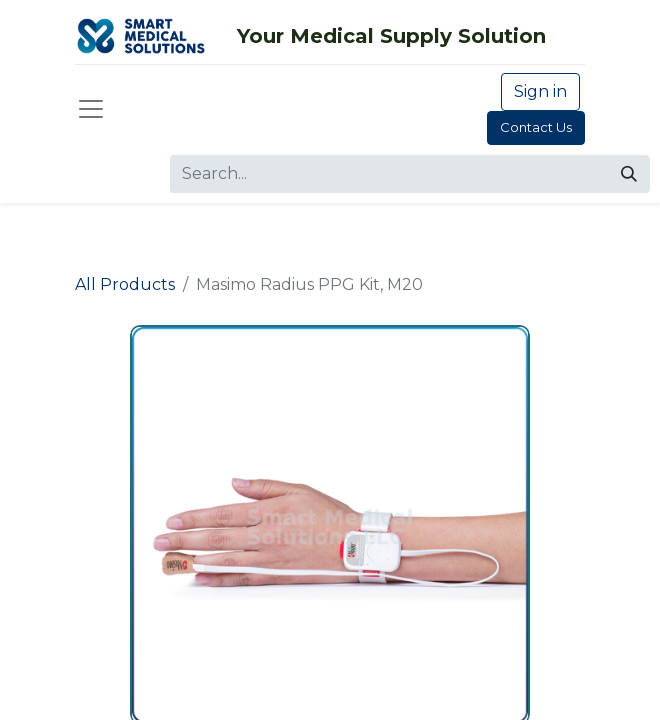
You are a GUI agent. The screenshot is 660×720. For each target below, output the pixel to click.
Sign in (540, 91)
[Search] (629, 174)
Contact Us (536, 127)
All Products (125, 284)
